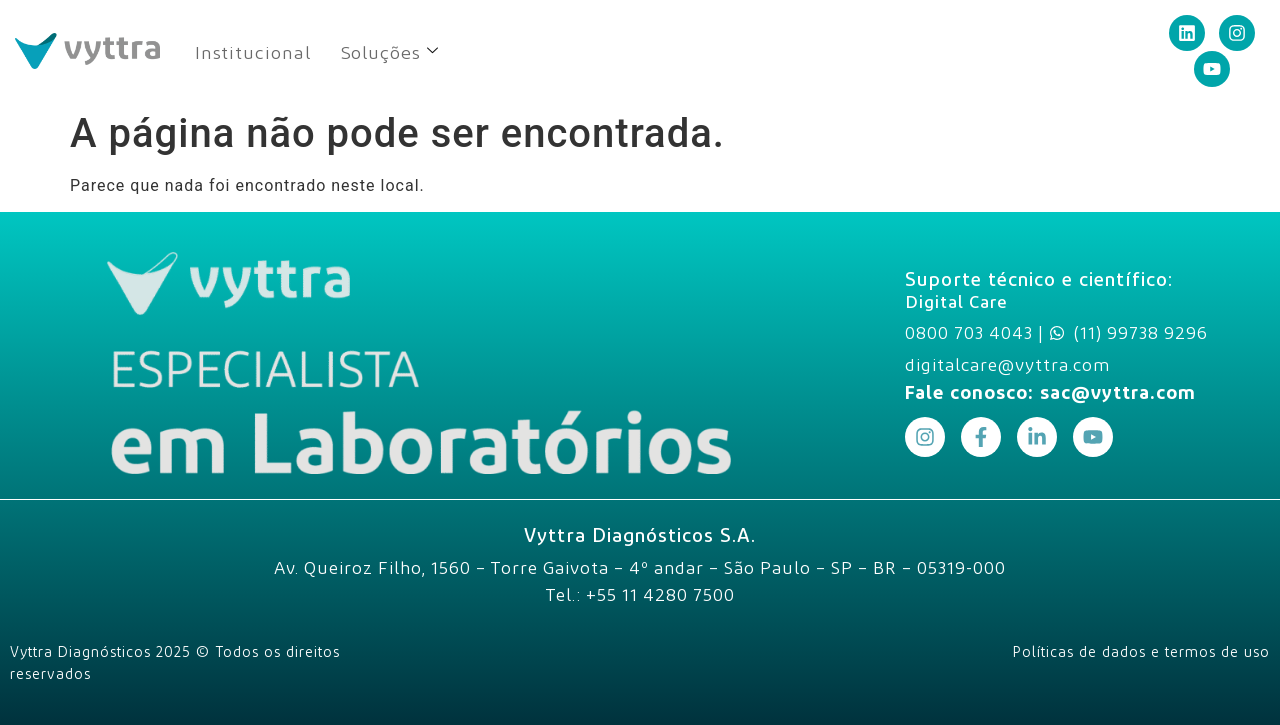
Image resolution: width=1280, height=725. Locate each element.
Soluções (390, 51)
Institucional (253, 51)
